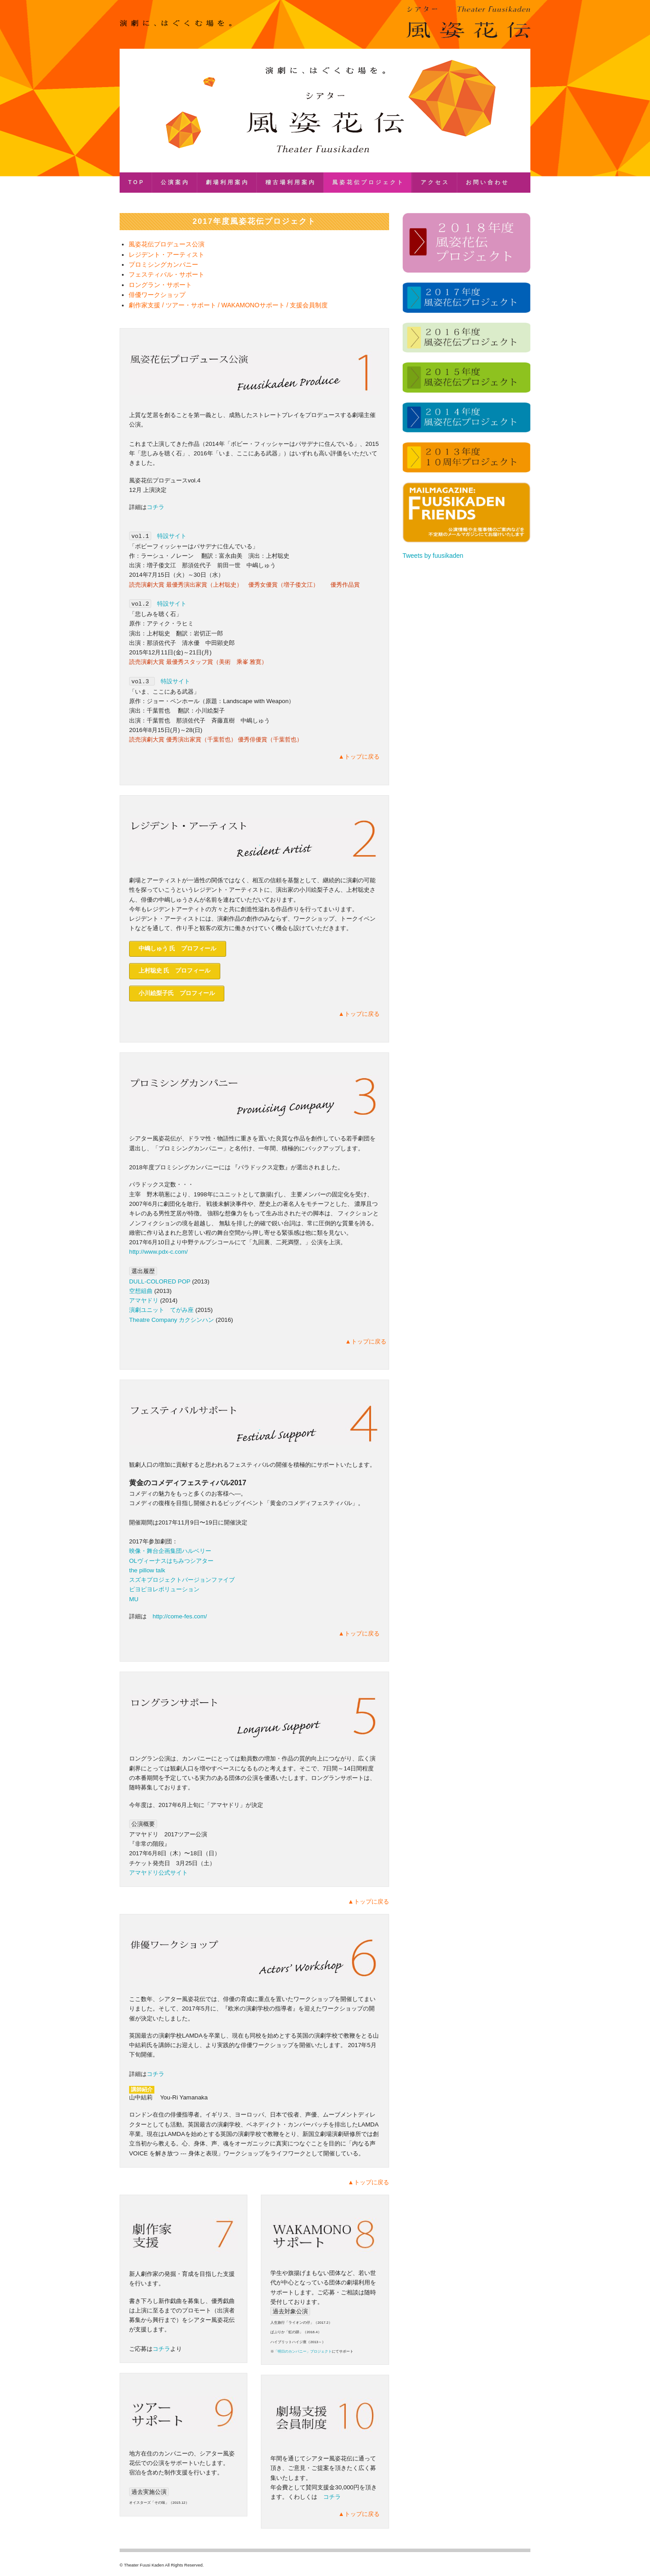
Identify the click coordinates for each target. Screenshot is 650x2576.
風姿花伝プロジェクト (368, 182)
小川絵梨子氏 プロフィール (177, 993)
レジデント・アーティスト (166, 254)
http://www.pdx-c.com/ (158, 1251)
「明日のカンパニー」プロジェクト (303, 2351)
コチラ (155, 507)
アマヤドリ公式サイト (158, 1872)
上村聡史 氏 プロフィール (175, 971)
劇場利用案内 (227, 182)
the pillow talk (147, 1570)
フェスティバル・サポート (166, 274)
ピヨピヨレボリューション (164, 1589)
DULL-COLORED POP (160, 1281)
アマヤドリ (143, 1300)
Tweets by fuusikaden (433, 555)
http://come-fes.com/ (177, 1616)
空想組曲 (141, 1291)
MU (134, 1599)
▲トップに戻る (358, 756)
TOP (136, 182)
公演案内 (175, 182)
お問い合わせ (487, 182)
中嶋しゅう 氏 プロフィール (178, 948)
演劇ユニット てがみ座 (162, 1310)
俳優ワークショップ (157, 294)
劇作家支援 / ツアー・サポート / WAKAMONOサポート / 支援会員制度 (228, 305)
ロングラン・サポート (160, 284)
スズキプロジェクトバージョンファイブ (182, 1579)
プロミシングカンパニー (163, 264)
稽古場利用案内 (290, 182)
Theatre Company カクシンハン (172, 1319)
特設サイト (171, 536)
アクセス (435, 182)
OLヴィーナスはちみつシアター (171, 1560)
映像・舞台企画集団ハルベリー (170, 1550)
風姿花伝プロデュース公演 (166, 244)
